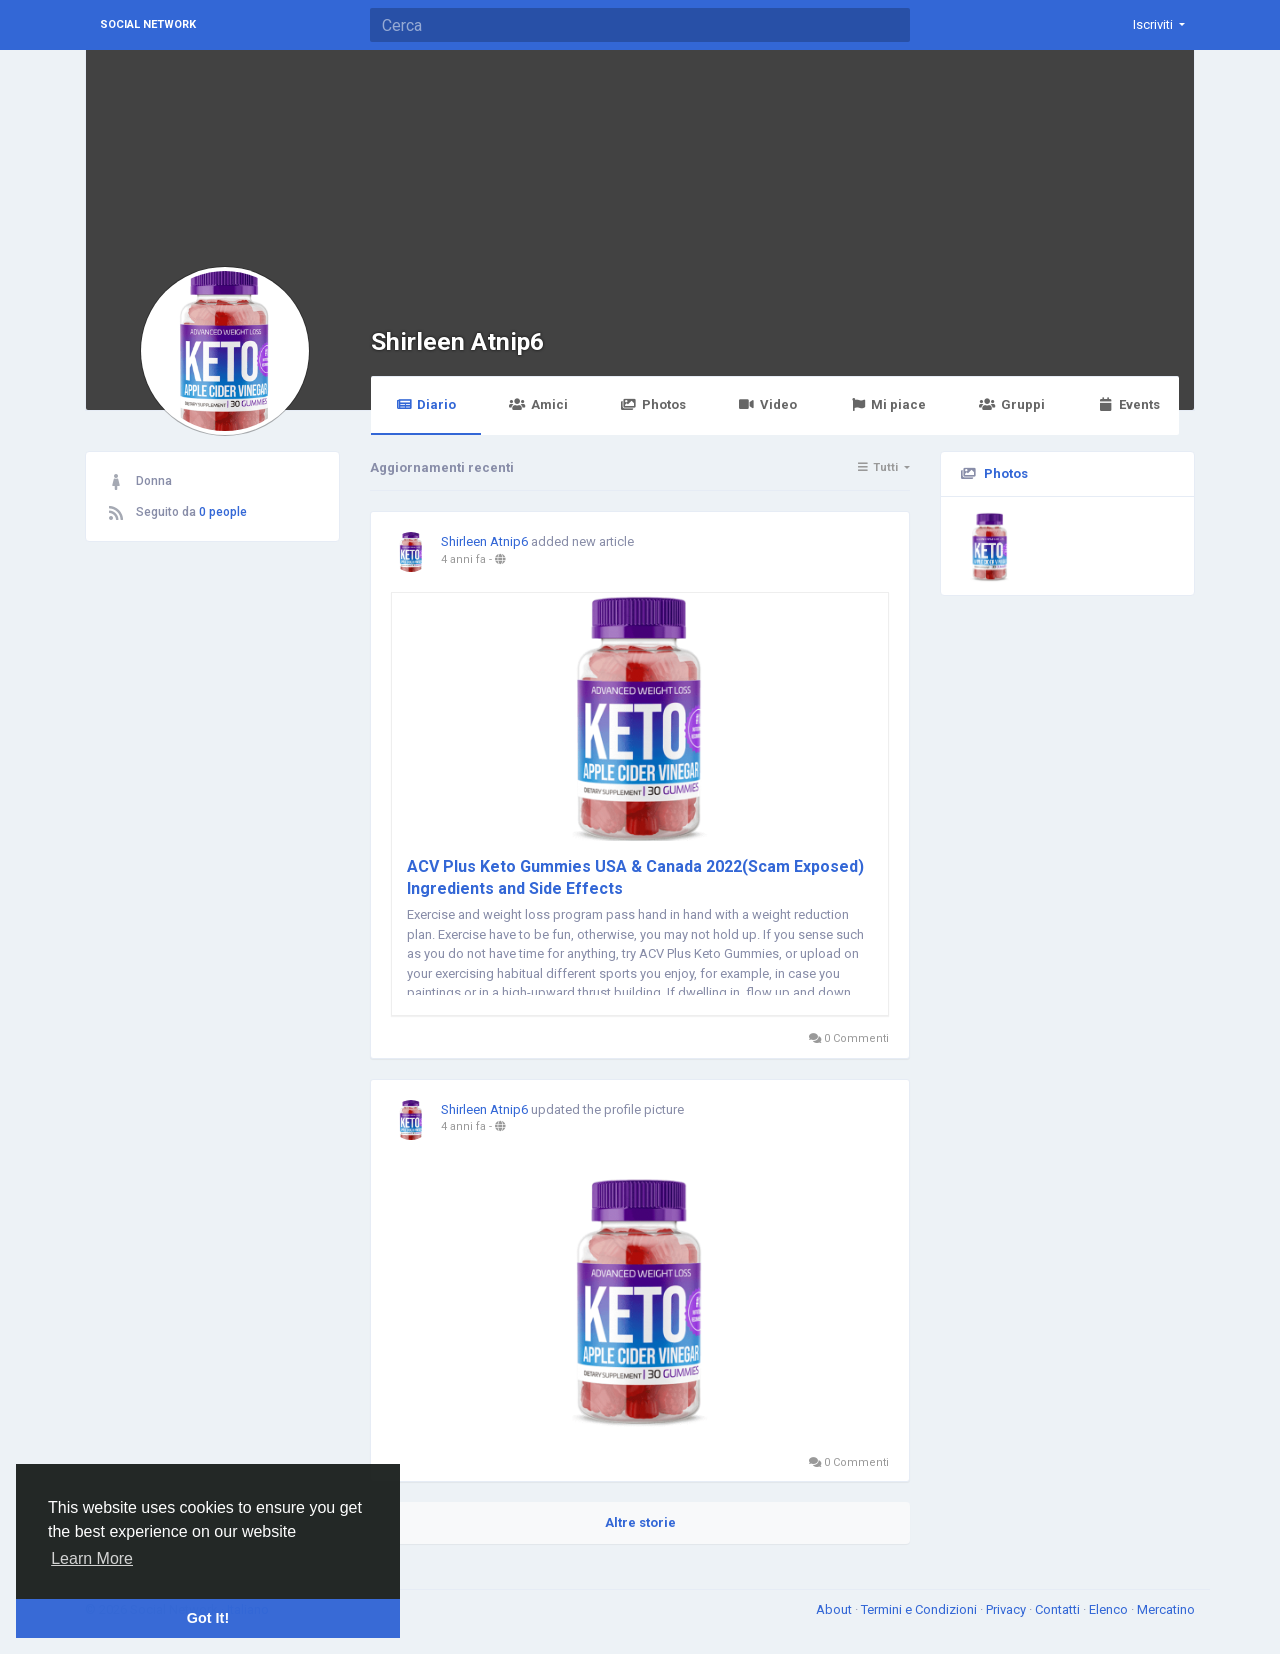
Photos (653, 404)
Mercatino (1166, 1609)
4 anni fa (463, 559)
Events (1129, 404)
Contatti (1059, 1609)
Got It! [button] (208, 1618)
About (835, 1609)
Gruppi (1011, 404)
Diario (426, 404)
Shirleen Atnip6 (457, 341)
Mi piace (888, 404)
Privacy (1007, 1609)
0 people (223, 512)
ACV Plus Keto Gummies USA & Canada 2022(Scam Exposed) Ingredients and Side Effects (635, 877)
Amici (538, 404)
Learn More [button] (92, 1558)
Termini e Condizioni (920, 1609)
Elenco (1110, 1609)
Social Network (148, 24)
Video (768, 404)
